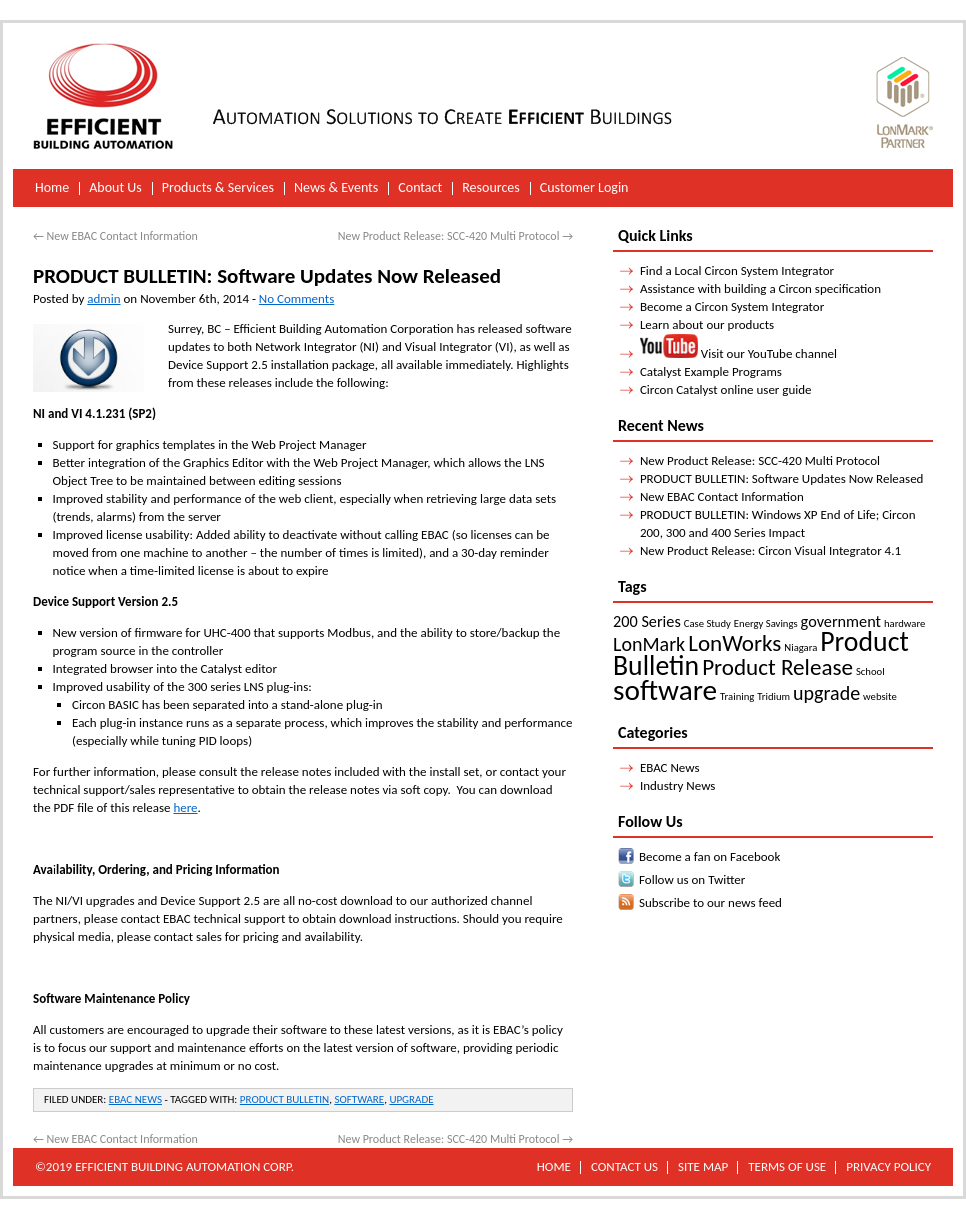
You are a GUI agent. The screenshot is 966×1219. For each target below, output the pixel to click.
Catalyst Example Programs (711, 371)
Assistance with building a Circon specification (760, 288)
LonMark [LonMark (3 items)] (649, 644)
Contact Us (624, 1166)
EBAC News (135, 1099)
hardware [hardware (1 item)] (904, 623)
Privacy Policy (888, 1166)
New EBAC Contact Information (115, 236)
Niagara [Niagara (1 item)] (800, 647)
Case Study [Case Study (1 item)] (707, 623)
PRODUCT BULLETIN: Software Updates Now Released (782, 478)
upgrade (411, 1099)
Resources (491, 187)
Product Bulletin (284, 1099)
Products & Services (218, 187)
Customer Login (584, 187)
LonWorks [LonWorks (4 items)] (734, 643)
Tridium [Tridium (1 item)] (773, 696)
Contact (420, 187)
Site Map (703, 1166)
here (185, 807)
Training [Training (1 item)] (737, 696)
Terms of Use (787, 1166)
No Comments (296, 298)
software (359, 1099)
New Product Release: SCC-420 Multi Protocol (455, 236)
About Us (115, 187)
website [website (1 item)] (880, 696)
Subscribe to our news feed (710, 902)
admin (103, 298)
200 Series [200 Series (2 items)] (647, 621)
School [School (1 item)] (870, 671)
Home (52, 187)
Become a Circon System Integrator (732, 306)
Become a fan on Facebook (709, 856)
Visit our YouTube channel (738, 353)
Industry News (678, 785)
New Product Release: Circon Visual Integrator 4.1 (770, 550)
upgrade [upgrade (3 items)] (826, 693)
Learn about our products (707, 324)
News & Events (336, 187)
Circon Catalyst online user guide (726, 389)
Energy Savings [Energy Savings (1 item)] (766, 623)
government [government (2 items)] (841, 621)
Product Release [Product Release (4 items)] (777, 667)
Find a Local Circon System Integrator (737, 270)
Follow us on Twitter (692, 879)
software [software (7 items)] (665, 690)
